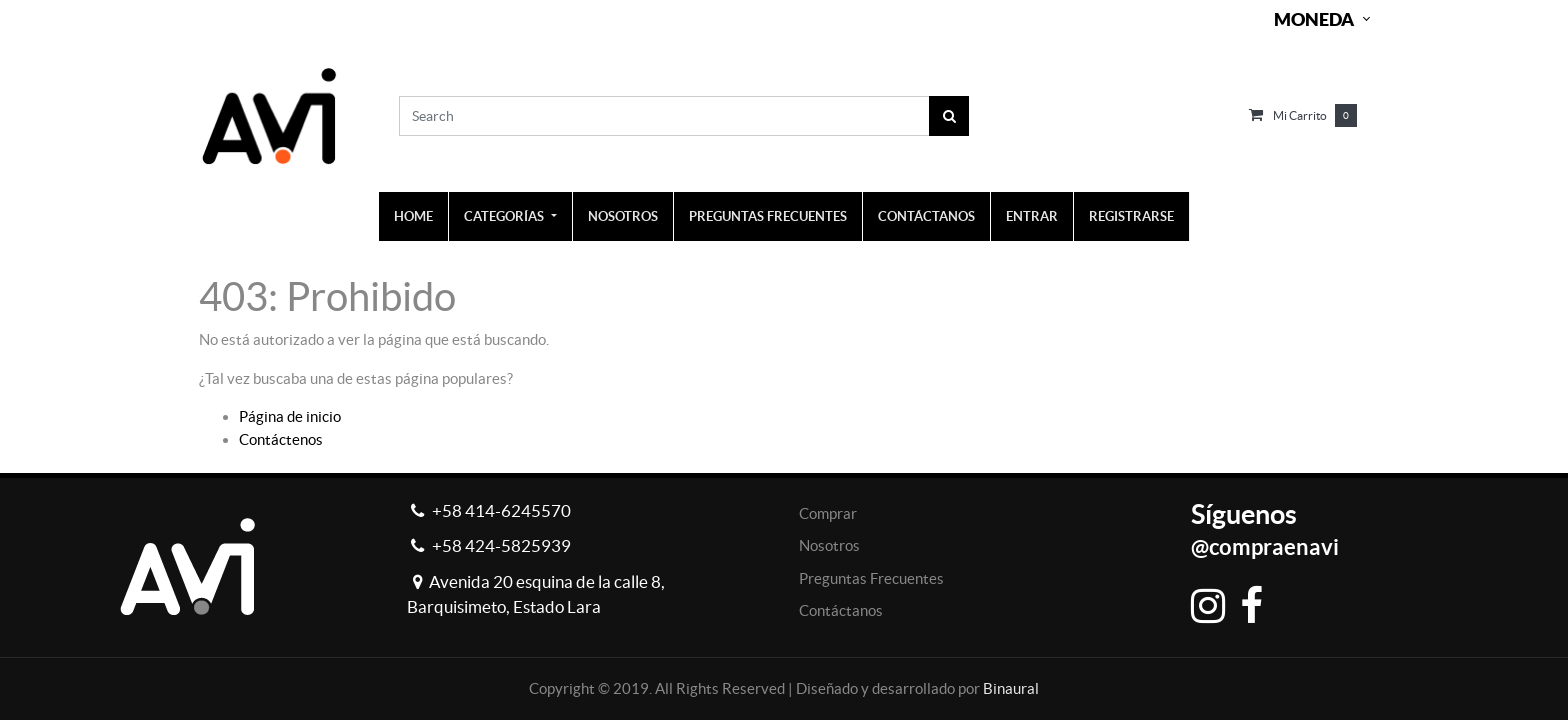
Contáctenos (281, 439)
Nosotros (829, 545)
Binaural (1011, 688)
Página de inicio (290, 416)
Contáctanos (841, 610)
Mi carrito (1300, 115)
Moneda (1314, 19)
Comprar (828, 513)
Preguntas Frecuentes (871, 578)
